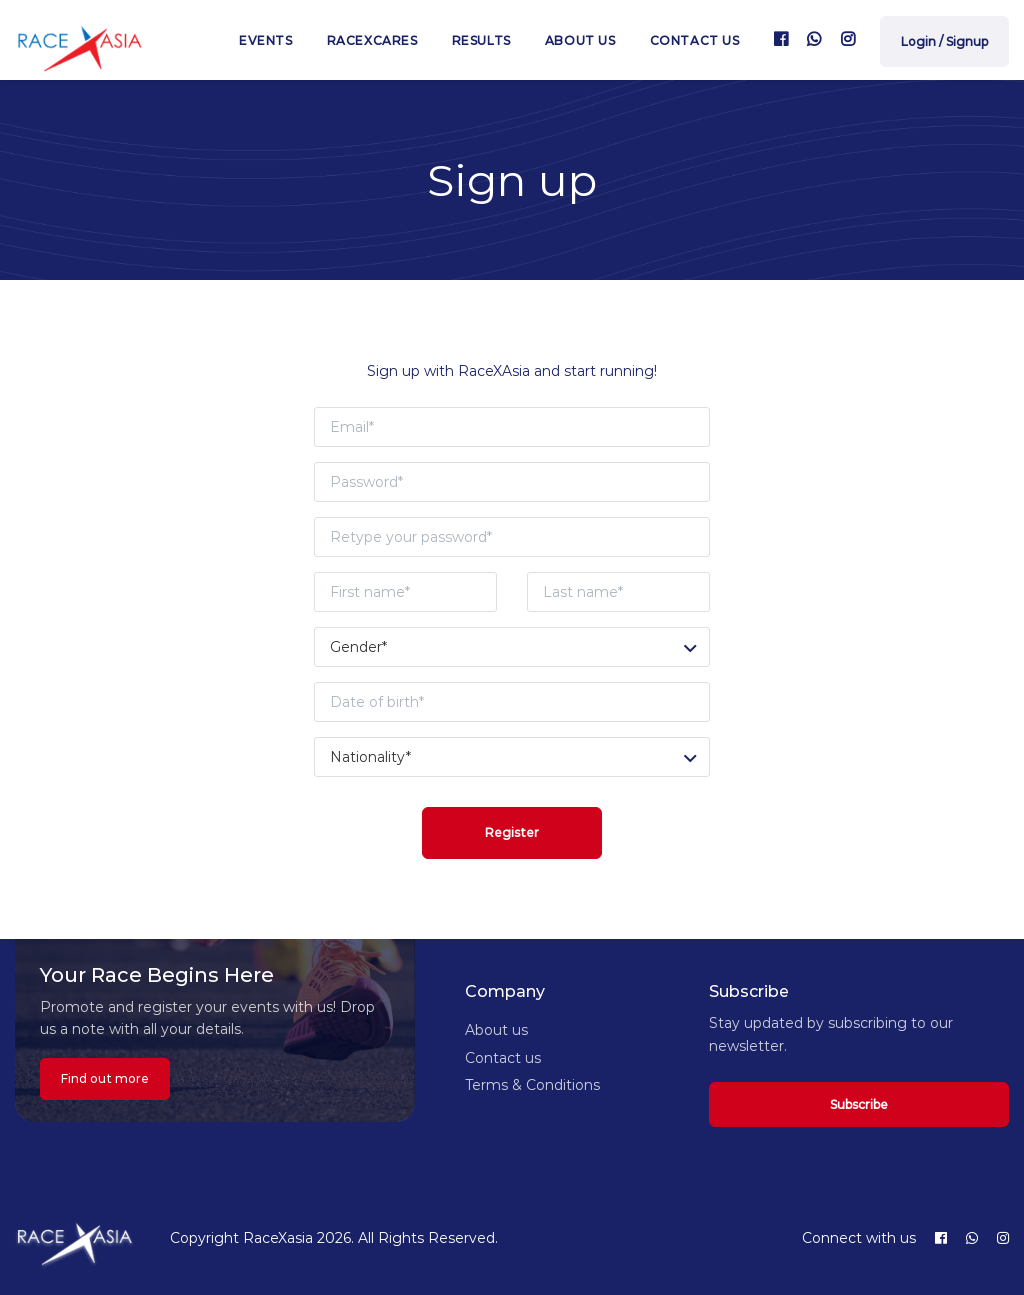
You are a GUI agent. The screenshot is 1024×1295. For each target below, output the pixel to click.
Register (512, 832)
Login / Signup (944, 41)
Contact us (695, 40)
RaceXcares (372, 40)
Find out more (105, 1078)
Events (266, 40)
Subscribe (859, 1104)
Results (481, 40)
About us (580, 40)
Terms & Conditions (532, 1085)
